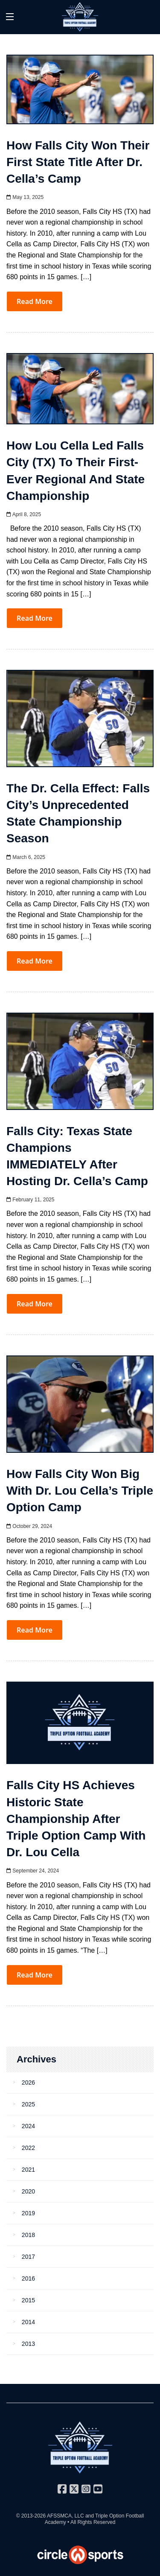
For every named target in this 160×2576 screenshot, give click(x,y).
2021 (28, 2169)
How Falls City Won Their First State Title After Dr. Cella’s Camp (78, 162)
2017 (28, 2256)
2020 (28, 2191)
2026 (28, 2082)
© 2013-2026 (31, 2516)
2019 (28, 2213)
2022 (28, 2147)
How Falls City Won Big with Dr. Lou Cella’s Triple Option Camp (79, 1490)
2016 (28, 2278)
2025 (28, 2104)
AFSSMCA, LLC (65, 2516)
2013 (28, 2343)
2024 (28, 2126)
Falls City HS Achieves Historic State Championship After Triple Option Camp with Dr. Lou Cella (75, 1819)
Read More (34, 301)
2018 (28, 2234)
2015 (28, 2300)
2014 (28, 2322)
